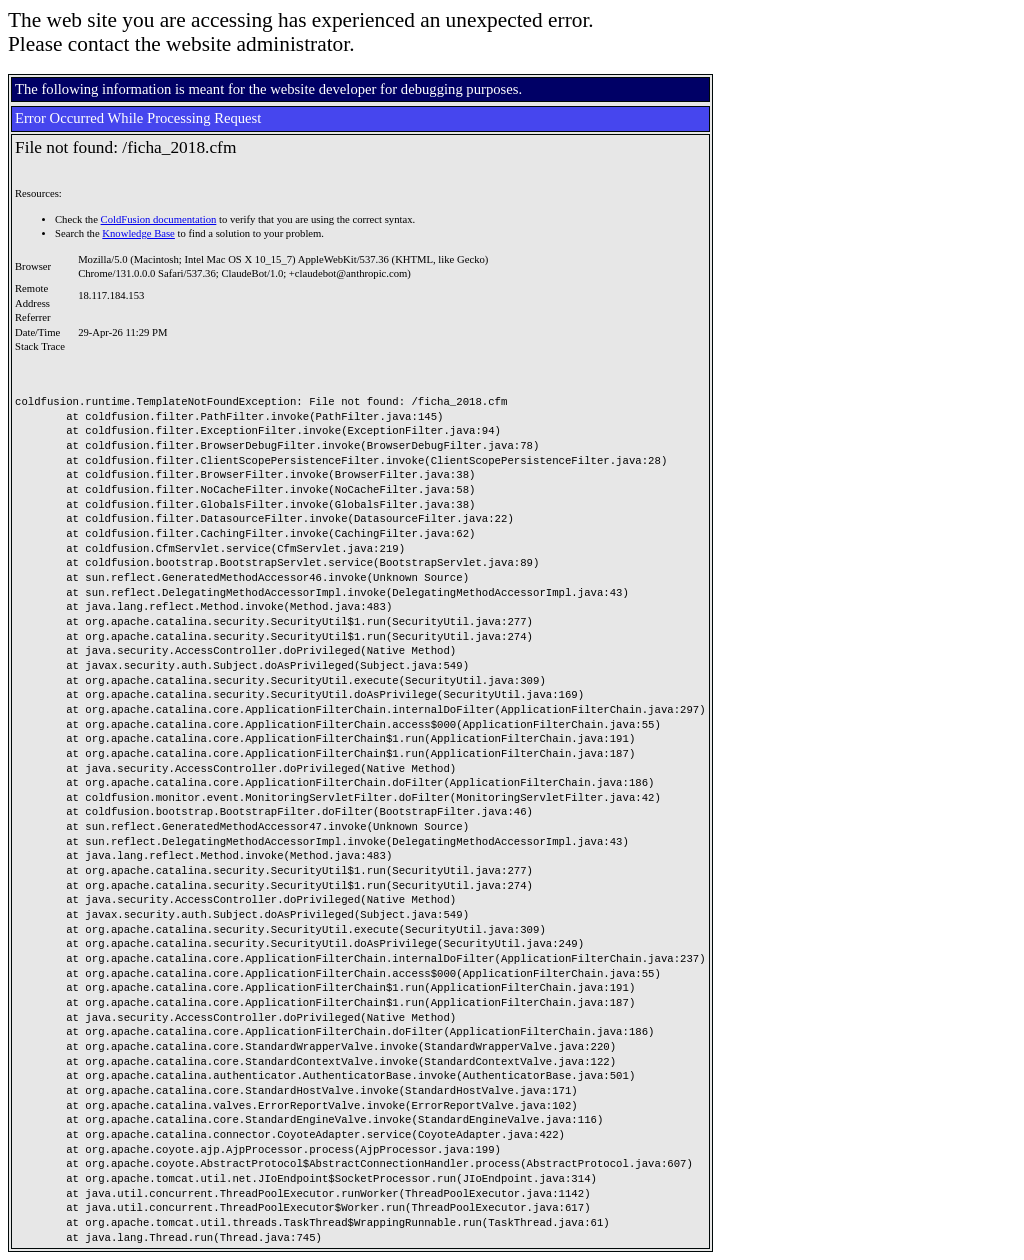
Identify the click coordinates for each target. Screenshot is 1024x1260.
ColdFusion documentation (159, 219)
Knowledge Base (138, 233)
